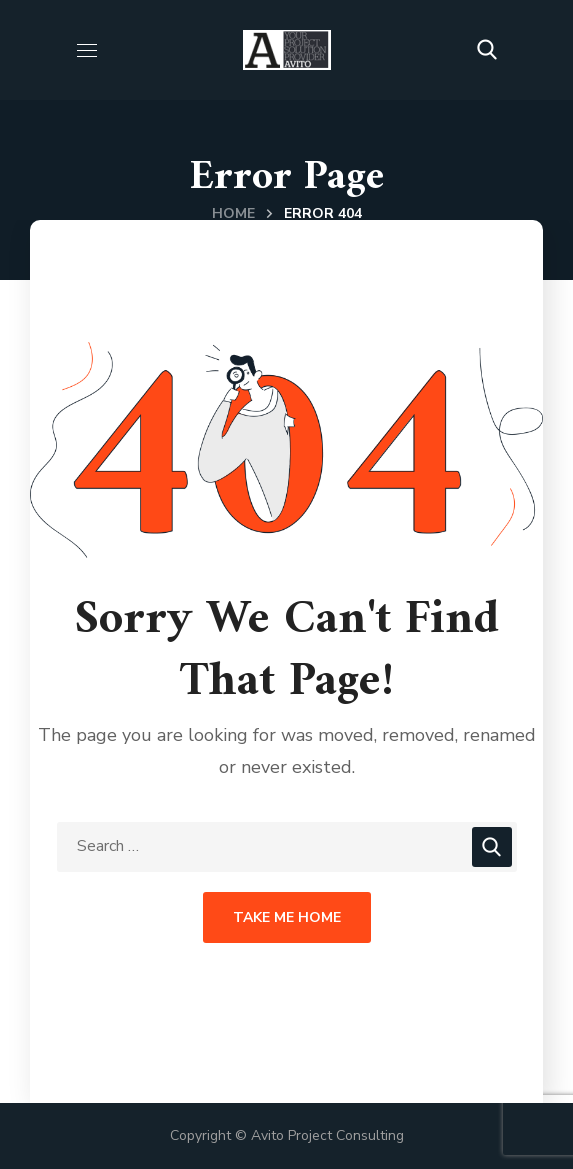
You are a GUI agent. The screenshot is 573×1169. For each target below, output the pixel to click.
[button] (487, 50)
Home (233, 213)
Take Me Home (287, 917)
